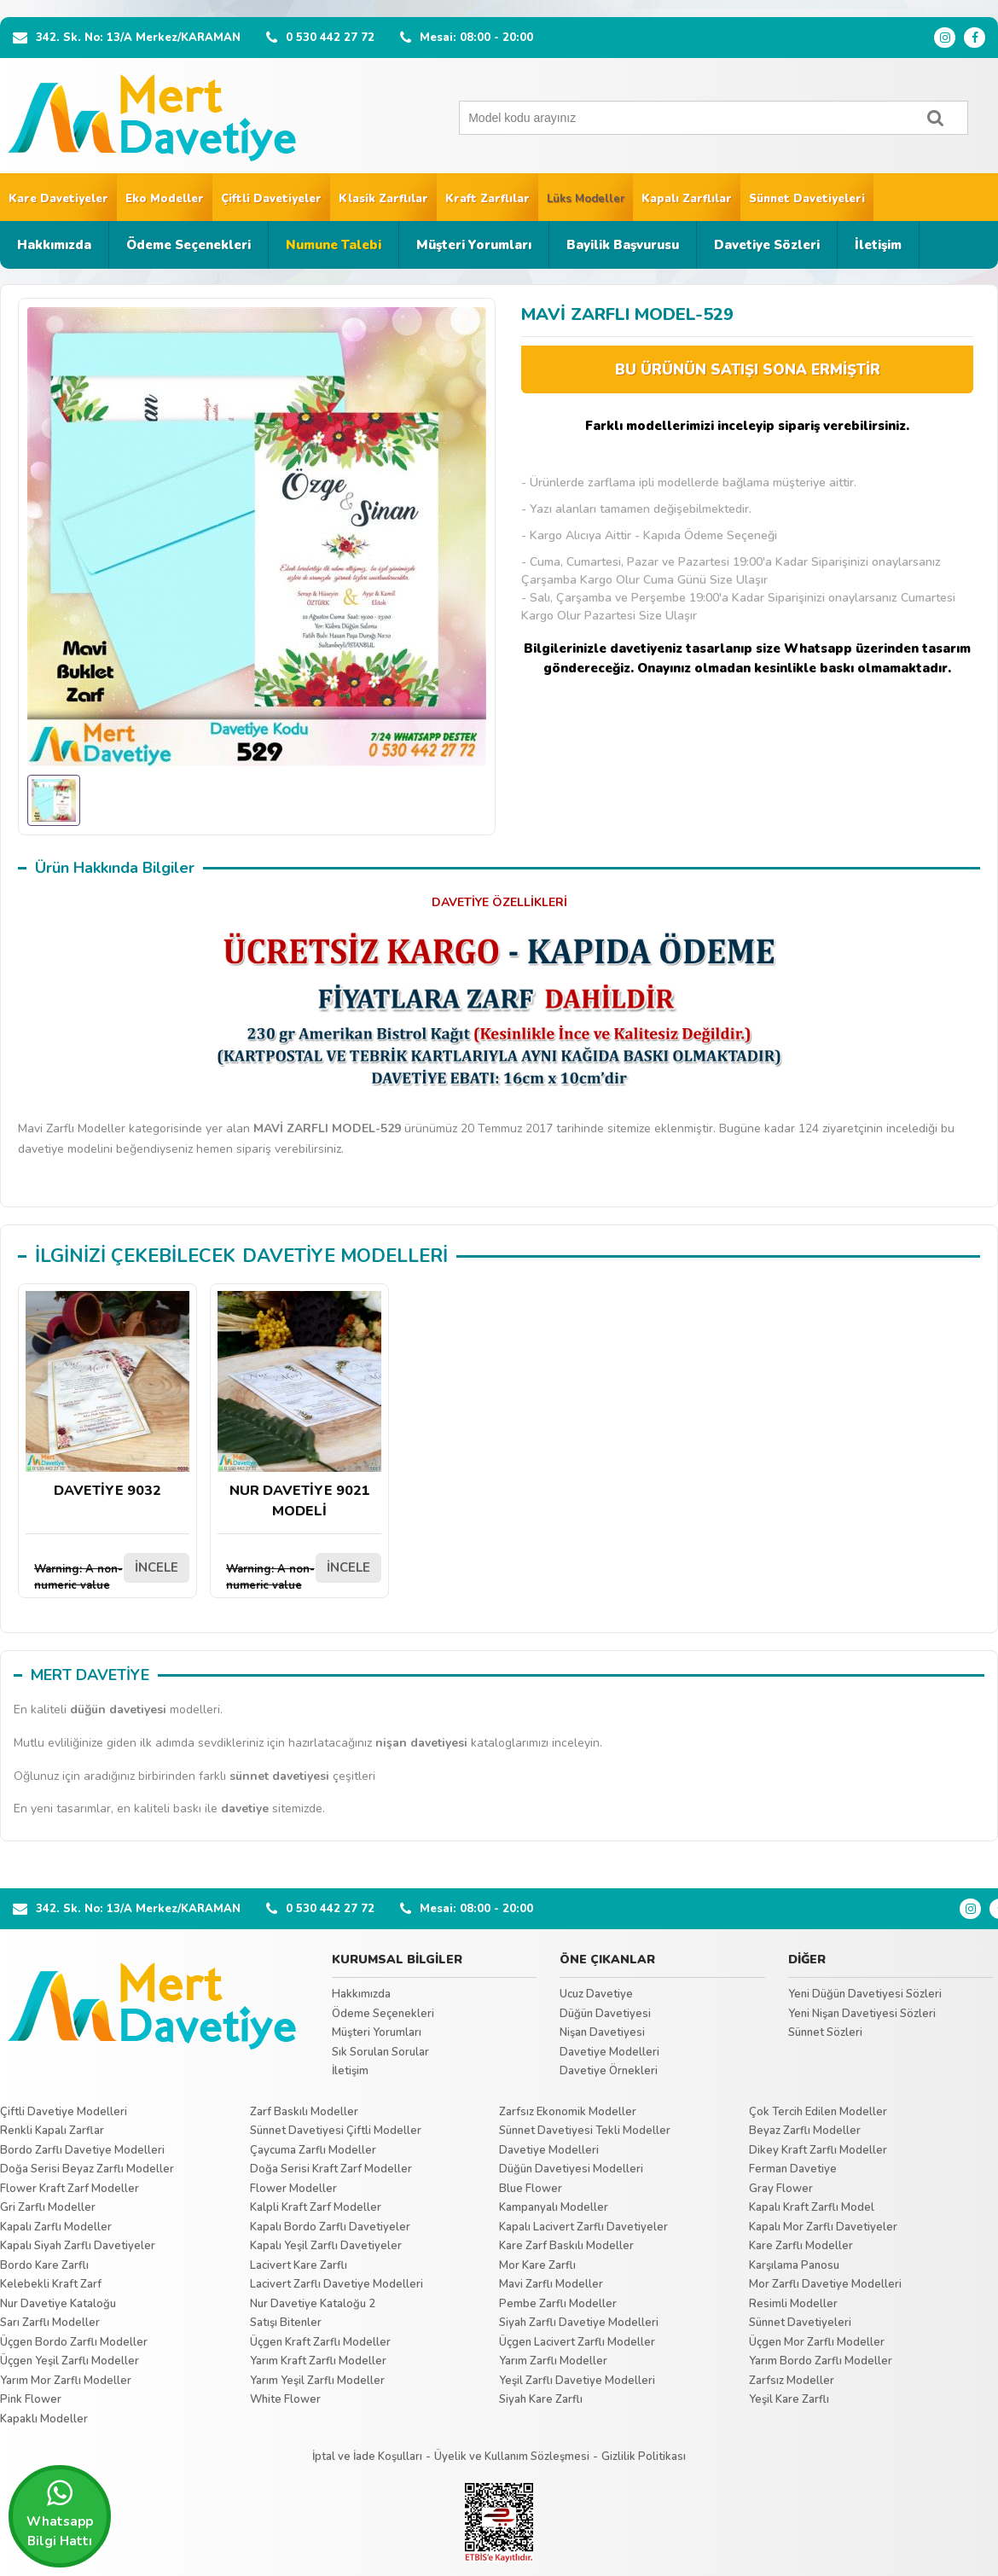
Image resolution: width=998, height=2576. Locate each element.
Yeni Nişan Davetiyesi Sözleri (862, 2013)
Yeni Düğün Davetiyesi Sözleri (865, 1994)
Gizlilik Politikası (643, 2456)
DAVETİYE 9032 (107, 1395)
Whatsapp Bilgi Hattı (59, 2514)
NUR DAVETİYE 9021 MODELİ (299, 1406)
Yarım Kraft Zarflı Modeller (318, 2361)
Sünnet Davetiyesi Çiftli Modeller (335, 2130)
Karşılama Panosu (794, 2265)
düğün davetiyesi (118, 1709)
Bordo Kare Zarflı (44, 2265)
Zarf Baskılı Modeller (304, 2112)
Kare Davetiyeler (58, 198)
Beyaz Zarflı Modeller (805, 2130)
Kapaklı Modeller (44, 2419)
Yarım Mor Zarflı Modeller (65, 2380)
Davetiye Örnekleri (609, 2071)
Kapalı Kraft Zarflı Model (811, 2207)
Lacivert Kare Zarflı (298, 2265)
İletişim (878, 244)
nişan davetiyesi (421, 1743)
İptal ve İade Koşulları (367, 2456)
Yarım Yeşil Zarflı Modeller (317, 2380)
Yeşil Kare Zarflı (789, 2399)
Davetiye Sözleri (767, 244)
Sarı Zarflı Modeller (50, 2322)
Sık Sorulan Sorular (380, 2052)
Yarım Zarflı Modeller (553, 2361)
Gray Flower (781, 2188)
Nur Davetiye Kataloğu (58, 2303)
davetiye (245, 1808)
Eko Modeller (164, 198)
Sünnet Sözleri (825, 2032)
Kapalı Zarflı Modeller (56, 2227)
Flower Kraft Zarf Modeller (69, 2188)
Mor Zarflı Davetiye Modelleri (825, 2284)
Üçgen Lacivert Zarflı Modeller (577, 2342)
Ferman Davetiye (793, 2169)
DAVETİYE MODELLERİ (345, 1256)
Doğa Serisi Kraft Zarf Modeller (331, 2169)
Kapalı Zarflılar (686, 198)
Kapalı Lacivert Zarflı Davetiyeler (583, 2227)
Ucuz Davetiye (596, 1994)
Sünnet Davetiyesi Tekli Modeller (584, 2130)
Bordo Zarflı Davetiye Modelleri (82, 2150)
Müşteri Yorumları (473, 244)
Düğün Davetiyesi (605, 2013)
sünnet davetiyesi (279, 1776)
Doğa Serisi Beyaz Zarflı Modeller (87, 2169)
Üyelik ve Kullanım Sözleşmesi (511, 2456)
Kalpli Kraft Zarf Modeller (315, 2207)
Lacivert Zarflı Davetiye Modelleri (336, 2284)
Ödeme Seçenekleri (188, 244)
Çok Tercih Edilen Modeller (818, 2112)
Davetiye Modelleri (609, 2052)
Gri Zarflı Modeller (48, 2207)
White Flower (285, 2399)
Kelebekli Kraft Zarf (51, 2284)
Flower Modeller (293, 2188)
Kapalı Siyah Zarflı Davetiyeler (77, 2245)
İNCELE (156, 1567)
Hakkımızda (54, 244)
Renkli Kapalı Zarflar (52, 2130)
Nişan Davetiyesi (602, 2032)
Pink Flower (30, 2399)
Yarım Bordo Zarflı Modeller (820, 2361)
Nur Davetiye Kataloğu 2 (312, 2303)
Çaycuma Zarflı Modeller (313, 2150)
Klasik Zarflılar (383, 198)
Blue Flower (530, 2188)
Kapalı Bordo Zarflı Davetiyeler (330, 2227)
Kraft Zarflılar (487, 198)
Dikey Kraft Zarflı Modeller (818, 2150)
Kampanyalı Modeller (553, 2207)
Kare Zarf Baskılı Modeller (566, 2245)
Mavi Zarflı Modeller (551, 2284)
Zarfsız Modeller (791, 2380)
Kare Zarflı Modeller (801, 2245)
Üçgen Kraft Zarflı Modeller (320, 2342)
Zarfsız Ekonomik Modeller (567, 2112)
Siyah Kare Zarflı (541, 2399)
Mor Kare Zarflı (537, 2265)
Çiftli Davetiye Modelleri (63, 2112)
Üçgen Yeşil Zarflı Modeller (69, 2361)
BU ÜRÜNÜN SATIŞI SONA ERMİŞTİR (747, 370)
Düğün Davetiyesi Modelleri (571, 2169)
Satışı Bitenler (286, 2322)
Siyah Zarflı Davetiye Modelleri (579, 2322)
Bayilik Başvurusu (622, 244)
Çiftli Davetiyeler (271, 198)
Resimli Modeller (793, 2303)
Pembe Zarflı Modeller (558, 2303)
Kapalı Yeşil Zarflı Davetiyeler (326, 2245)
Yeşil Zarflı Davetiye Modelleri (577, 2380)
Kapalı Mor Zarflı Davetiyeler (823, 2227)
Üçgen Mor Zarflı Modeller (817, 2342)
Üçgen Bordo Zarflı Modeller (74, 2342)
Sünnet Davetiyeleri (807, 198)
